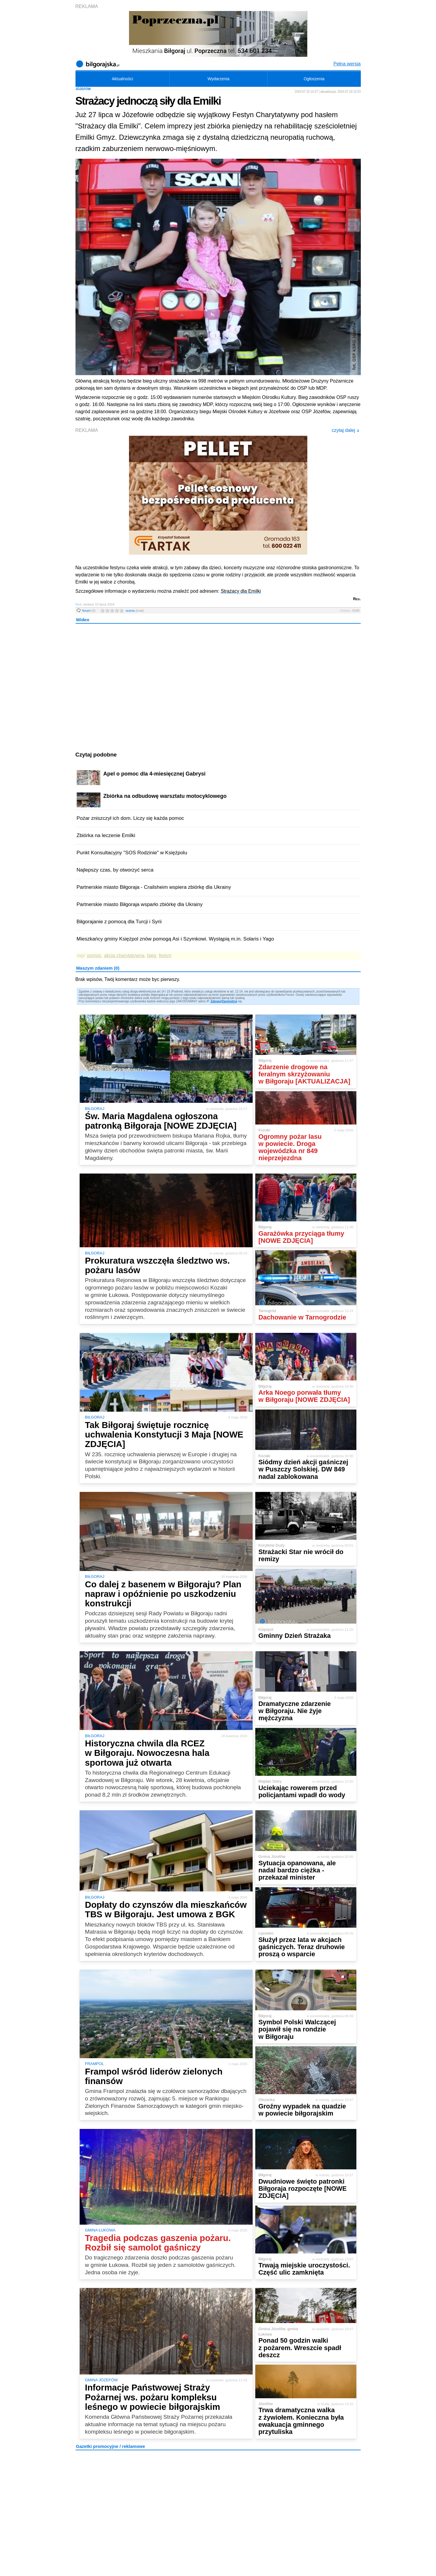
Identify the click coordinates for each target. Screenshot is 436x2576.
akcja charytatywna (124, 955)
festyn (165, 955)
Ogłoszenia (314, 78)
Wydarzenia (218, 78)
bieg (151, 955)
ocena (135, 610)
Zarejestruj (229, 1001)
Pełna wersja (347, 63)
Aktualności (122, 78)
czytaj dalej (345, 430)
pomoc (94, 955)
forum (89, 610)
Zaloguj (215, 1001)
